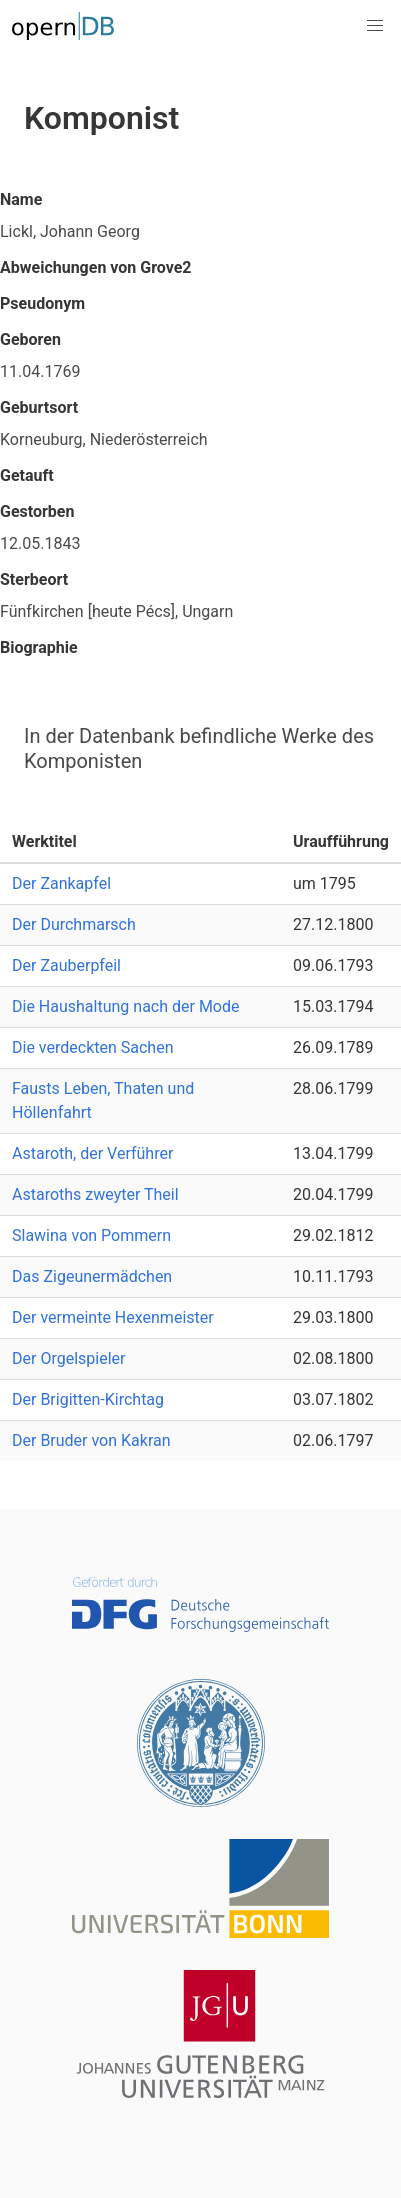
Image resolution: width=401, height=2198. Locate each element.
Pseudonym (42, 303)
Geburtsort (39, 407)
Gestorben (37, 511)
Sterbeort (34, 579)
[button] (375, 26)
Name (21, 199)
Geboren (30, 339)
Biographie (39, 647)
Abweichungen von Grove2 (96, 267)
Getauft (27, 475)
